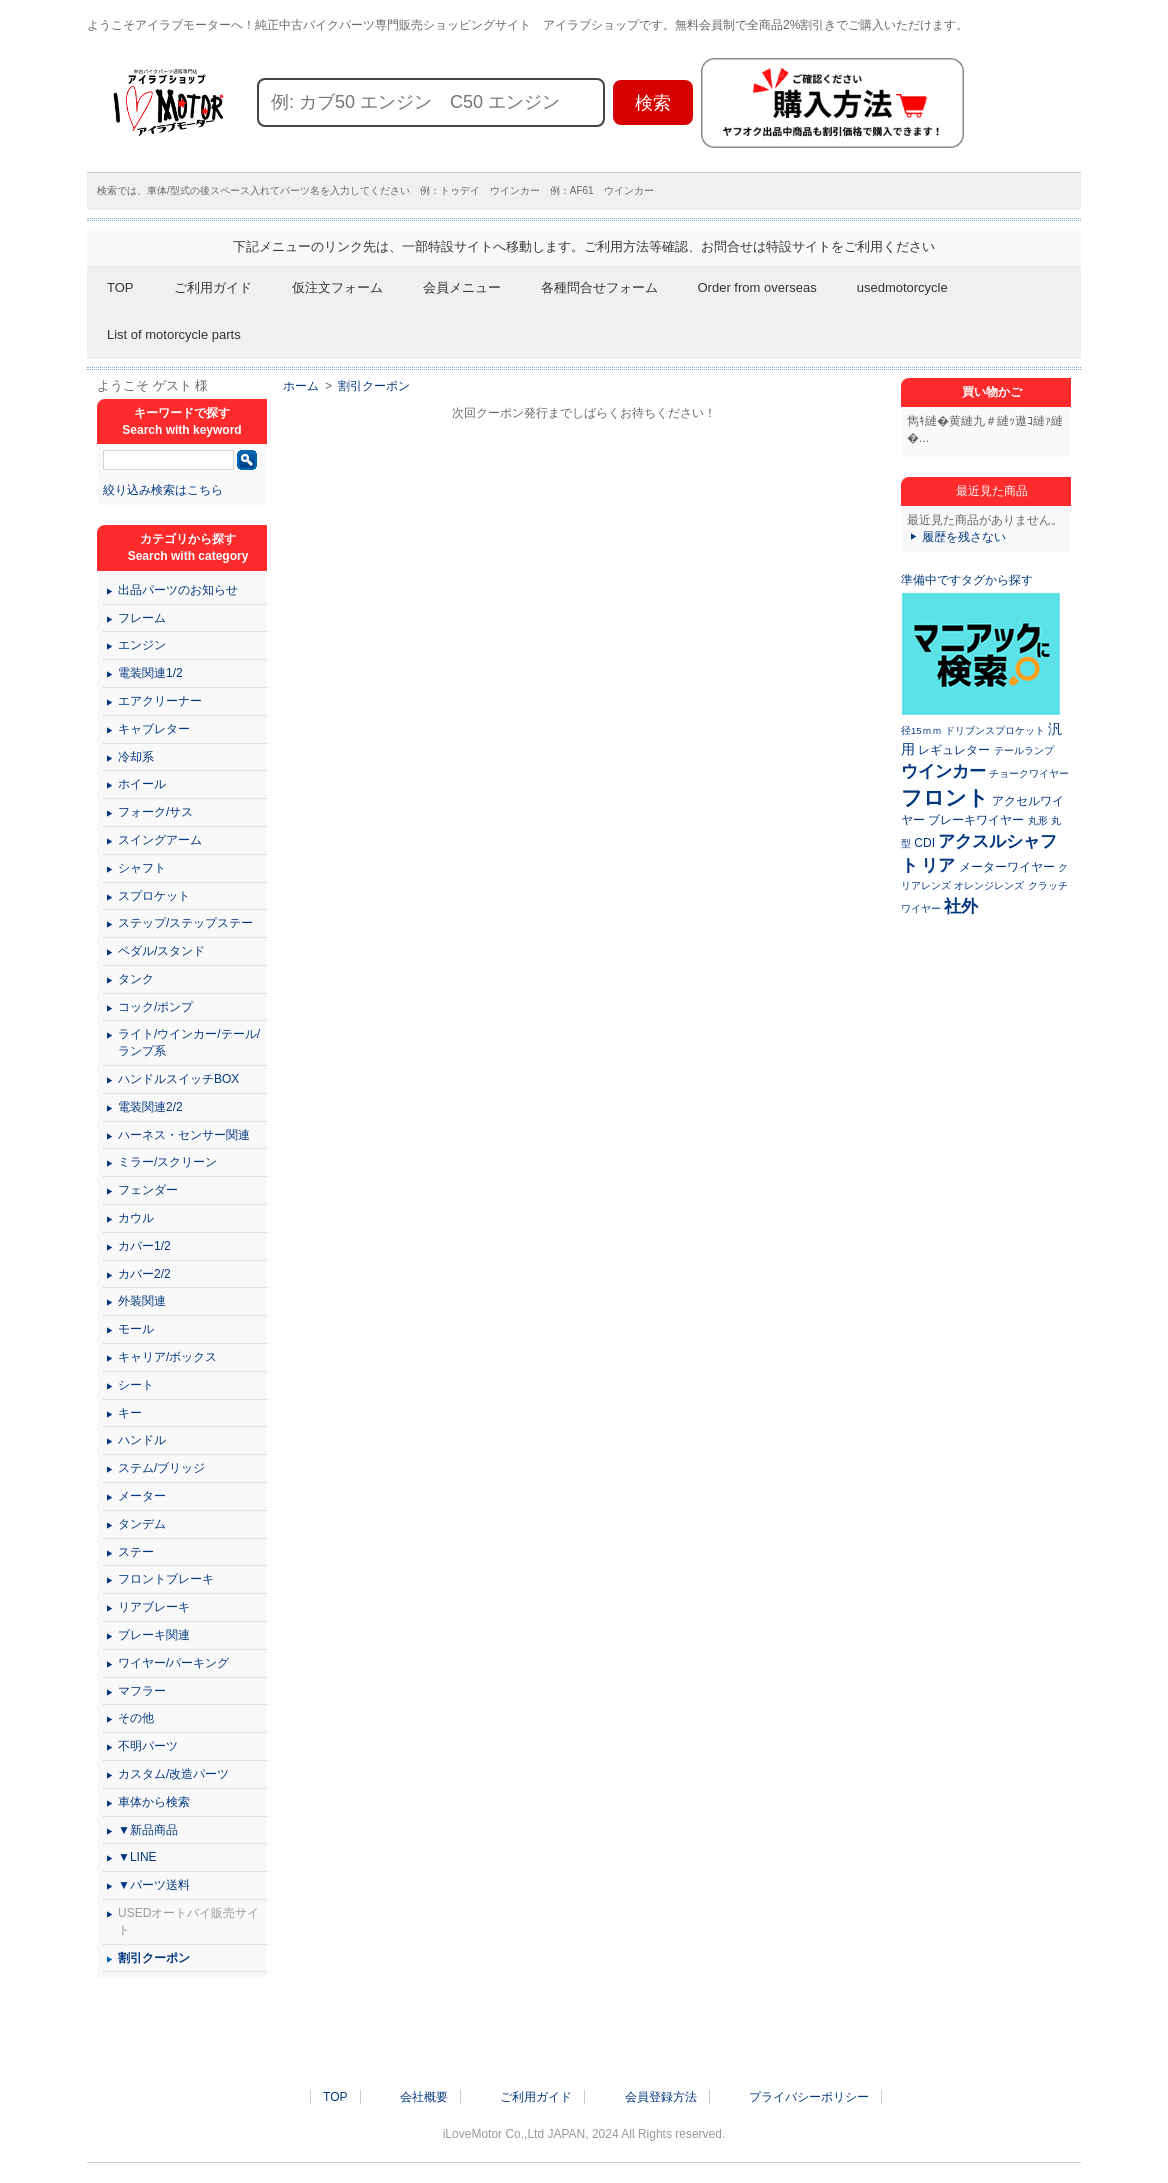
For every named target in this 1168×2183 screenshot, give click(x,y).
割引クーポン (374, 386)
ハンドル (142, 1440)
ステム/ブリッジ (161, 1468)
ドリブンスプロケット (995, 730)
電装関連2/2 (150, 1107)
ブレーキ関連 (154, 1635)
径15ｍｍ (921, 730)
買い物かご (992, 392)
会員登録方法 (661, 2097)
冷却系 (136, 757)
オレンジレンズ (989, 885)
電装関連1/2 (150, 673)
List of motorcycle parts (174, 334)
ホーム (301, 386)
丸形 (1038, 820)
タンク (136, 979)
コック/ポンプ (155, 1007)
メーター (142, 1496)
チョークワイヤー (1029, 773)
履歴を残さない (964, 537)
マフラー (142, 1691)
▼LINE (137, 1857)
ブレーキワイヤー (976, 820)
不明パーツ (148, 1746)
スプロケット (154, 896)
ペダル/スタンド (161, 951)
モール (136, 1329)
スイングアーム (160, 840)
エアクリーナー (160, 701)
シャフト (142, 868)
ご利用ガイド (213, 287)
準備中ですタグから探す (967, 580)
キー (130, 1413)
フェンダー (148, 1190)
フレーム (142, 618)
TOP (120, 287)
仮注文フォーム (337, 287)
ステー (136, 1552)
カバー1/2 (144, 1246)
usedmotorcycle (902, 287)
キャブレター (154, 729)
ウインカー (943, 771)
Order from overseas (757, 287)
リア (938, 865)
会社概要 (424, 2097)
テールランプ (1024, 750)
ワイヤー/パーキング (173, 1663)
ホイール (142, 784)
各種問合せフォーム (599, 287)
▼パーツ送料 (154, 1885)
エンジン (142, 645)
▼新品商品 (148, 1830)
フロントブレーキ (166, 1579)
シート (136, 1385)
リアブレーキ (154, 1607)
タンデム (142, 1524)
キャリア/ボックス (167, 1357)
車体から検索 (154, 1802)
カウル (136, 1218)
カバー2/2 (144, 1274)
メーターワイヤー (1007, 867)
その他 (136, 1718)
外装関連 (142, 1301)
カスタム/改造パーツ (173, 1774)
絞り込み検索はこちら (163, 490)
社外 (961, 906)
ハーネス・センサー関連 (184, 1135)
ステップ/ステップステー (185, 923)
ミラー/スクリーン (167, 1162)
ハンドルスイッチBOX (178, 1079)
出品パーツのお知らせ (178, 590)
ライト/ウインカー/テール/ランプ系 (189, 1042)
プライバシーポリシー (809, 2097)
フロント (945, 797)
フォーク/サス (155, 812)
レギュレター (954, 750)
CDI (924, 843)
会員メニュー (462, 287)
